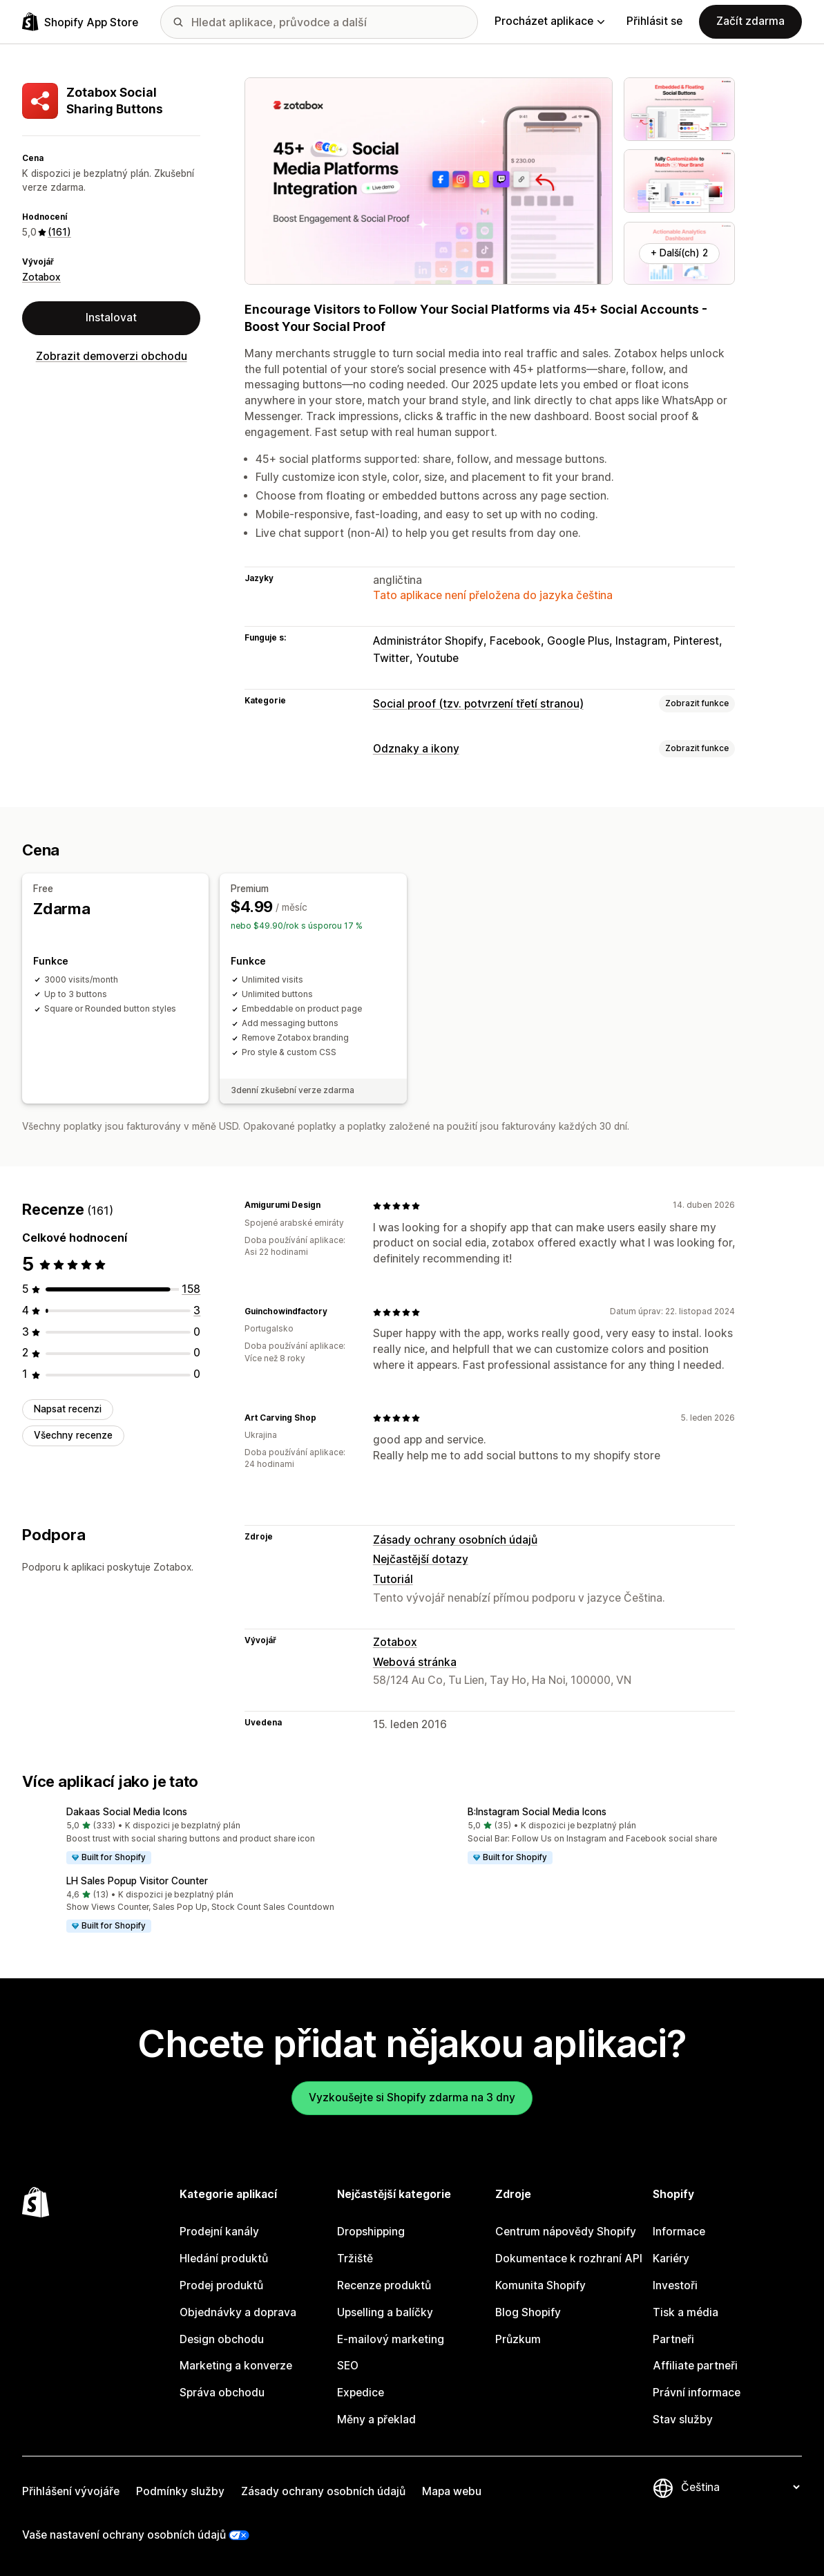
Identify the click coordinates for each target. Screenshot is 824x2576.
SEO (347, 2365)
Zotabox (41, 277)
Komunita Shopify (540, 2285)
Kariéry (671, 2258)
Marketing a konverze (236, 2365)
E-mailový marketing (390, 2338)
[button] (211, 1837)
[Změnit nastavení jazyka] (740, 2487)
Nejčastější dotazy (420, 1559)
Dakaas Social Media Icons (126, 1811)
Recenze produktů (384, 2285)
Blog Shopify (528, 2312)
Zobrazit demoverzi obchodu (111, 356)
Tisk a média (685, 2312)
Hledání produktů (224, 2258)
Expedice (360, 2392)
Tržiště (355, 2258)
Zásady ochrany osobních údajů (455, 1539)
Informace (679, 2231)
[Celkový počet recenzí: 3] (196, 1310)
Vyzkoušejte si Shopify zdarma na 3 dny (412, 2096)
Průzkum (518, 2338)
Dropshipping (371, 2231)
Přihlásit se (654, 21)
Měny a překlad (376, 2419)
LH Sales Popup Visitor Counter (137, 1880)
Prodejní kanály (219, 2231)
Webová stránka (415, 1661)
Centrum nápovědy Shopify (565, 2231)
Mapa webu (451, 2491)
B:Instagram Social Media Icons (537, 1811)
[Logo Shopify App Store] (80, 21)
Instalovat (111, 317)
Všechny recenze (73, 1435)
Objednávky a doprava (238, 2312)
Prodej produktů (221, 2285)
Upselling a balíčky (385, 2312)
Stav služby (683, 2419)
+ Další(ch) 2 (679, 252)
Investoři (675, 2285)
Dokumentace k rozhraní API (568, 2258)
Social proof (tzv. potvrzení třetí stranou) (478, 703)
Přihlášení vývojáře (70, 2491)
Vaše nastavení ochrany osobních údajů (124, 2534)
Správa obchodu (222, 2392)
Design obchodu (222, 2338)
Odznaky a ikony (416, 748)
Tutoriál (393, 1579)
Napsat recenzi (68, 1408)
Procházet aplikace (549, 21)
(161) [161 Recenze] (59, 232)
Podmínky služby (180, 2491)
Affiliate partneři (695, 2365)
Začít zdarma (750, 21)
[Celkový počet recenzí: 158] (191, 1289)
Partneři (673, 2338)
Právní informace (696, 2392)
